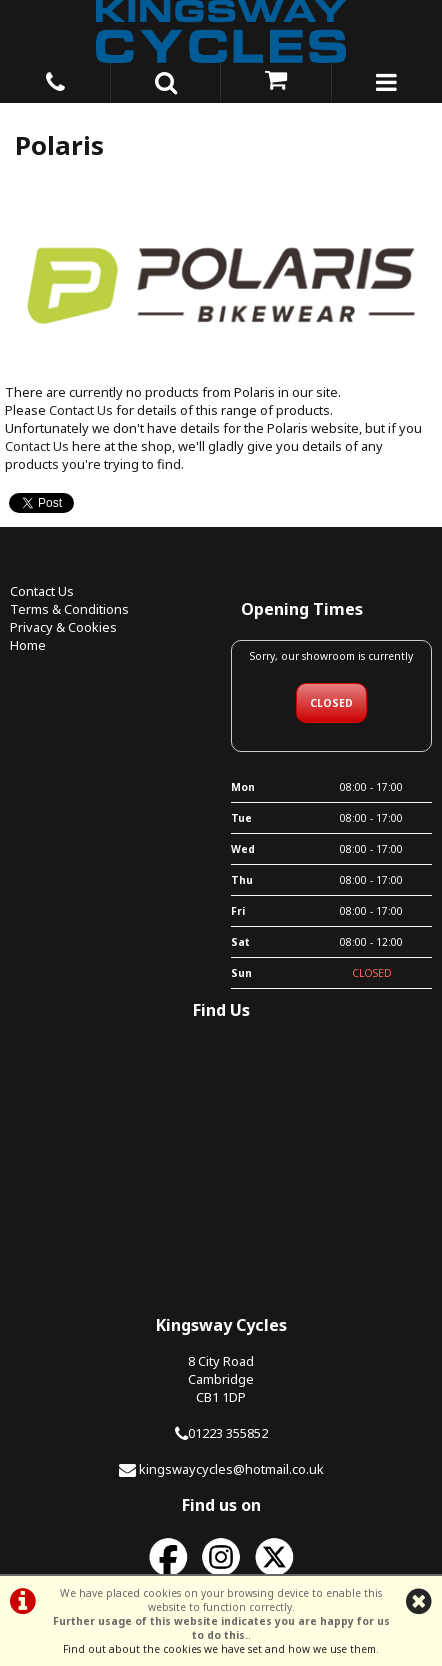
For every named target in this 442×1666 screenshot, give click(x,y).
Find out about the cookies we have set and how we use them (219, 1649)
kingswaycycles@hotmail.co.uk (231, 1469)
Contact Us (81, 410)
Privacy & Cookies (63, 627)
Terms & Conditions (69, 609)
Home (28, 645)
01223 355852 (228, 1433)
